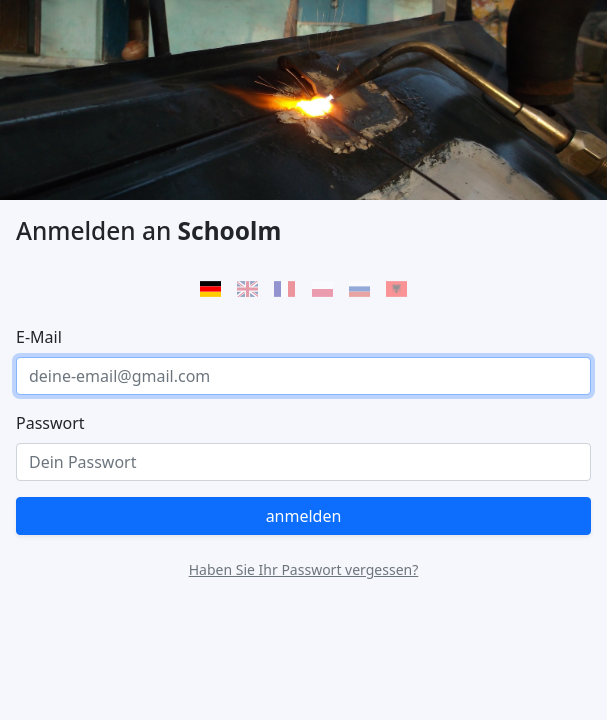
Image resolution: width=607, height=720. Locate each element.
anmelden (304, 516)
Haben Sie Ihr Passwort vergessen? (304, 569)
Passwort (50, 423)
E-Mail (39, 337)
